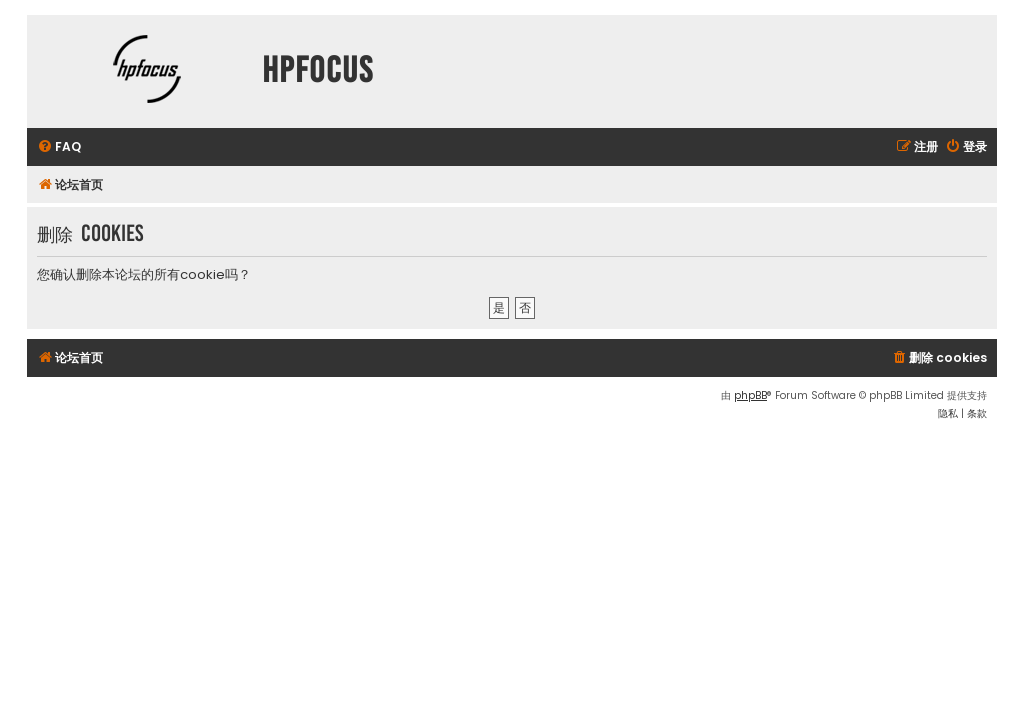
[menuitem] (59, 147)
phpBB (750, 395)
